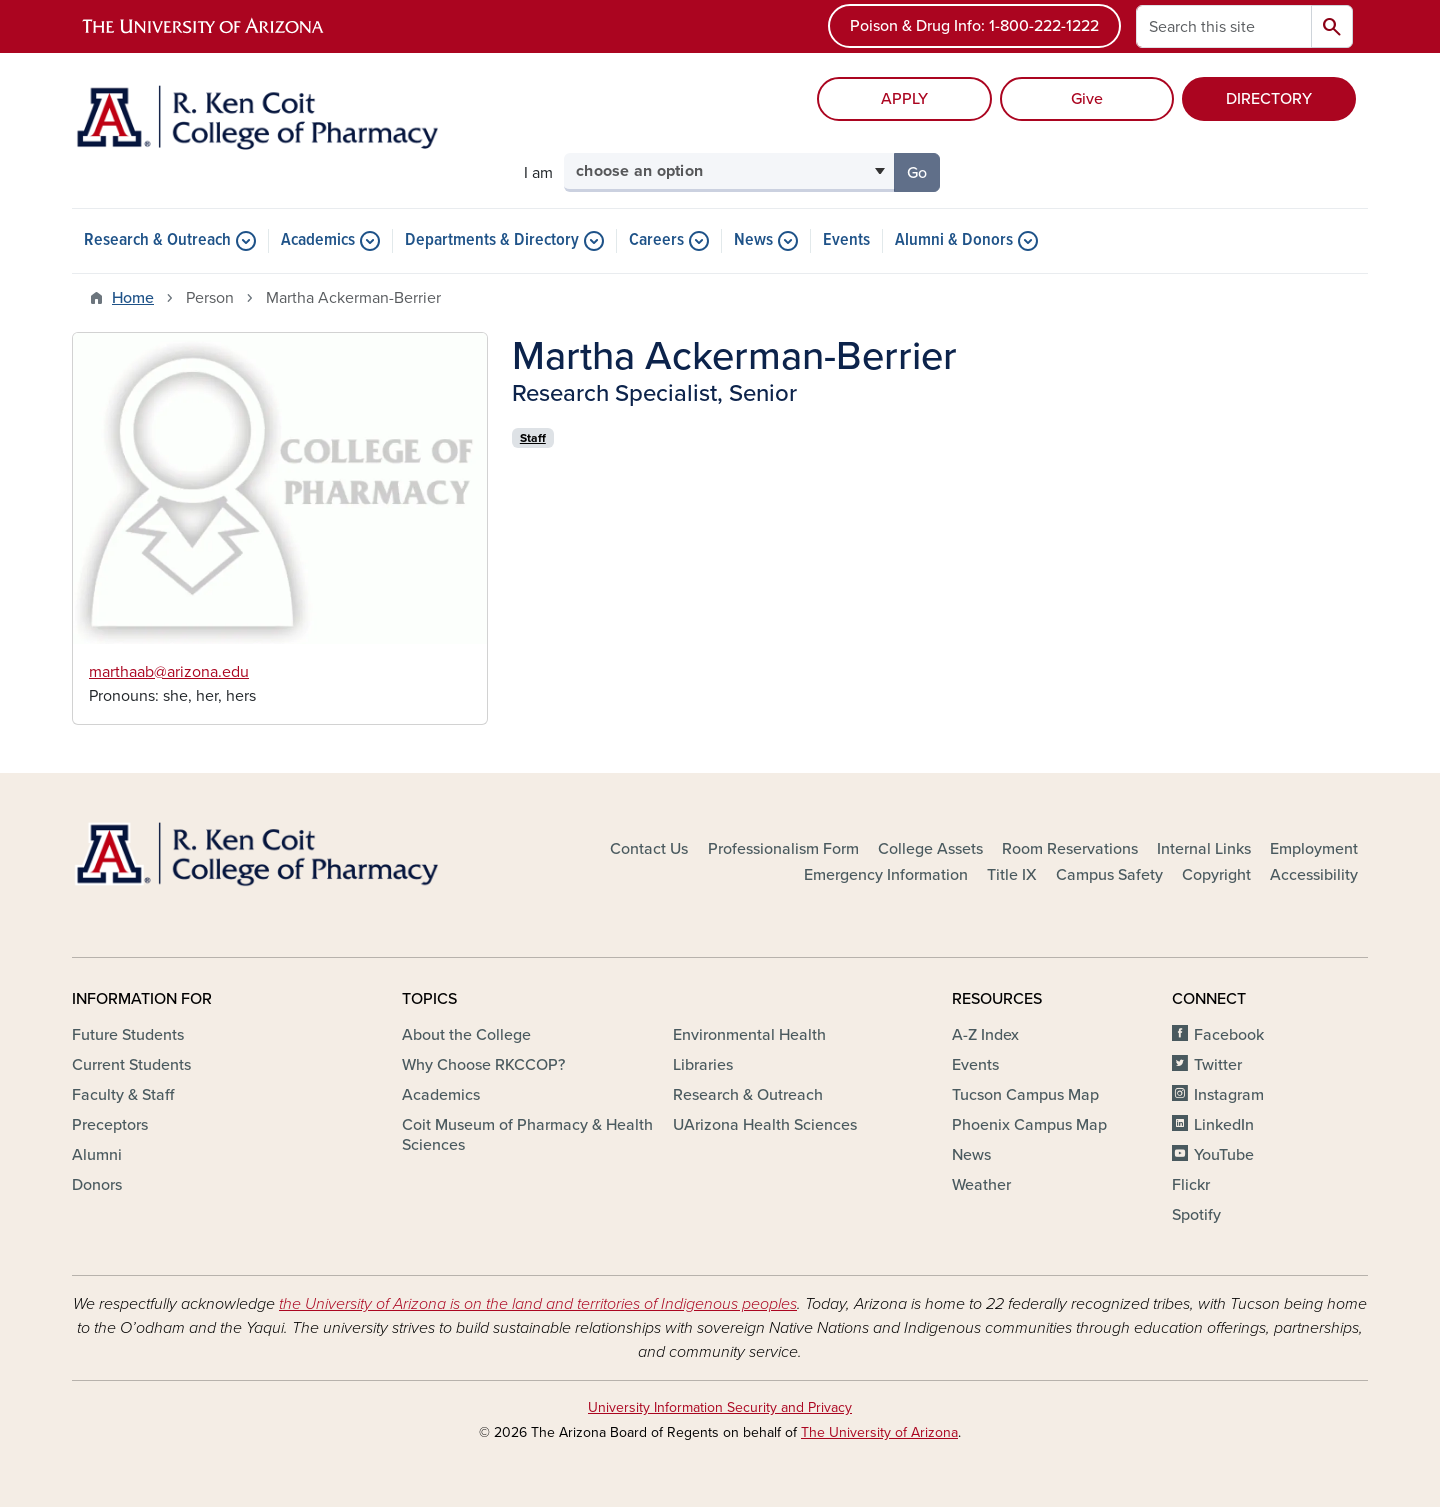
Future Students (128, 1035)
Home (133, 298)
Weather (981, 1185)
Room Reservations (1070, 849)
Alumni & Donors (954, 241)
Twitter (1218, 1065)
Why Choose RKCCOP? (483, 1065)
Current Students (131, 1065)
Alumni (97, 1155)
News (753, 241)
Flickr (1191, 1185)
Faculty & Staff (123, 1095)
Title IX (1012, 875)
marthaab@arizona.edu (169, 672)
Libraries (703, 1065)
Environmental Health (749, 1035)
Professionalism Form (783, 849)
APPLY (904, 99)
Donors (97, 1185)
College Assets (930, 849)
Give (1087, 99)
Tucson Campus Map (1025, 1095)
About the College (466, 1035)
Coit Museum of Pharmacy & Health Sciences (527, 1135)
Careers (656, 241)
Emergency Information (886, 875)
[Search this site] (1224, 26)
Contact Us (649, 849)
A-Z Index (985, 1035)
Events (846, 241)
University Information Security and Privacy (720, 1407)
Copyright (1216, 875)
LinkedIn (1224, 1125)
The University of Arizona (879, 1432)
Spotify (1196, 1215)
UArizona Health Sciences (765, 1125)
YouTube (1224, 1155)
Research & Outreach (157, 241)
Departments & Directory (492, 241)
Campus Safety (1109, 875)
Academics (318, 241)
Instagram (1229, 1095)
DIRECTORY (1269, 99)
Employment (1314, 849)
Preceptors (110, 1125)
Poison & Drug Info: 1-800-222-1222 (974, 26)
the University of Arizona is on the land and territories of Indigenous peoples (538, 1304)
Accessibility (1314, 875)
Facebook (1229, 1035)
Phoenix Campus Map (1029, 1125)
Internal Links (1204, 849)
